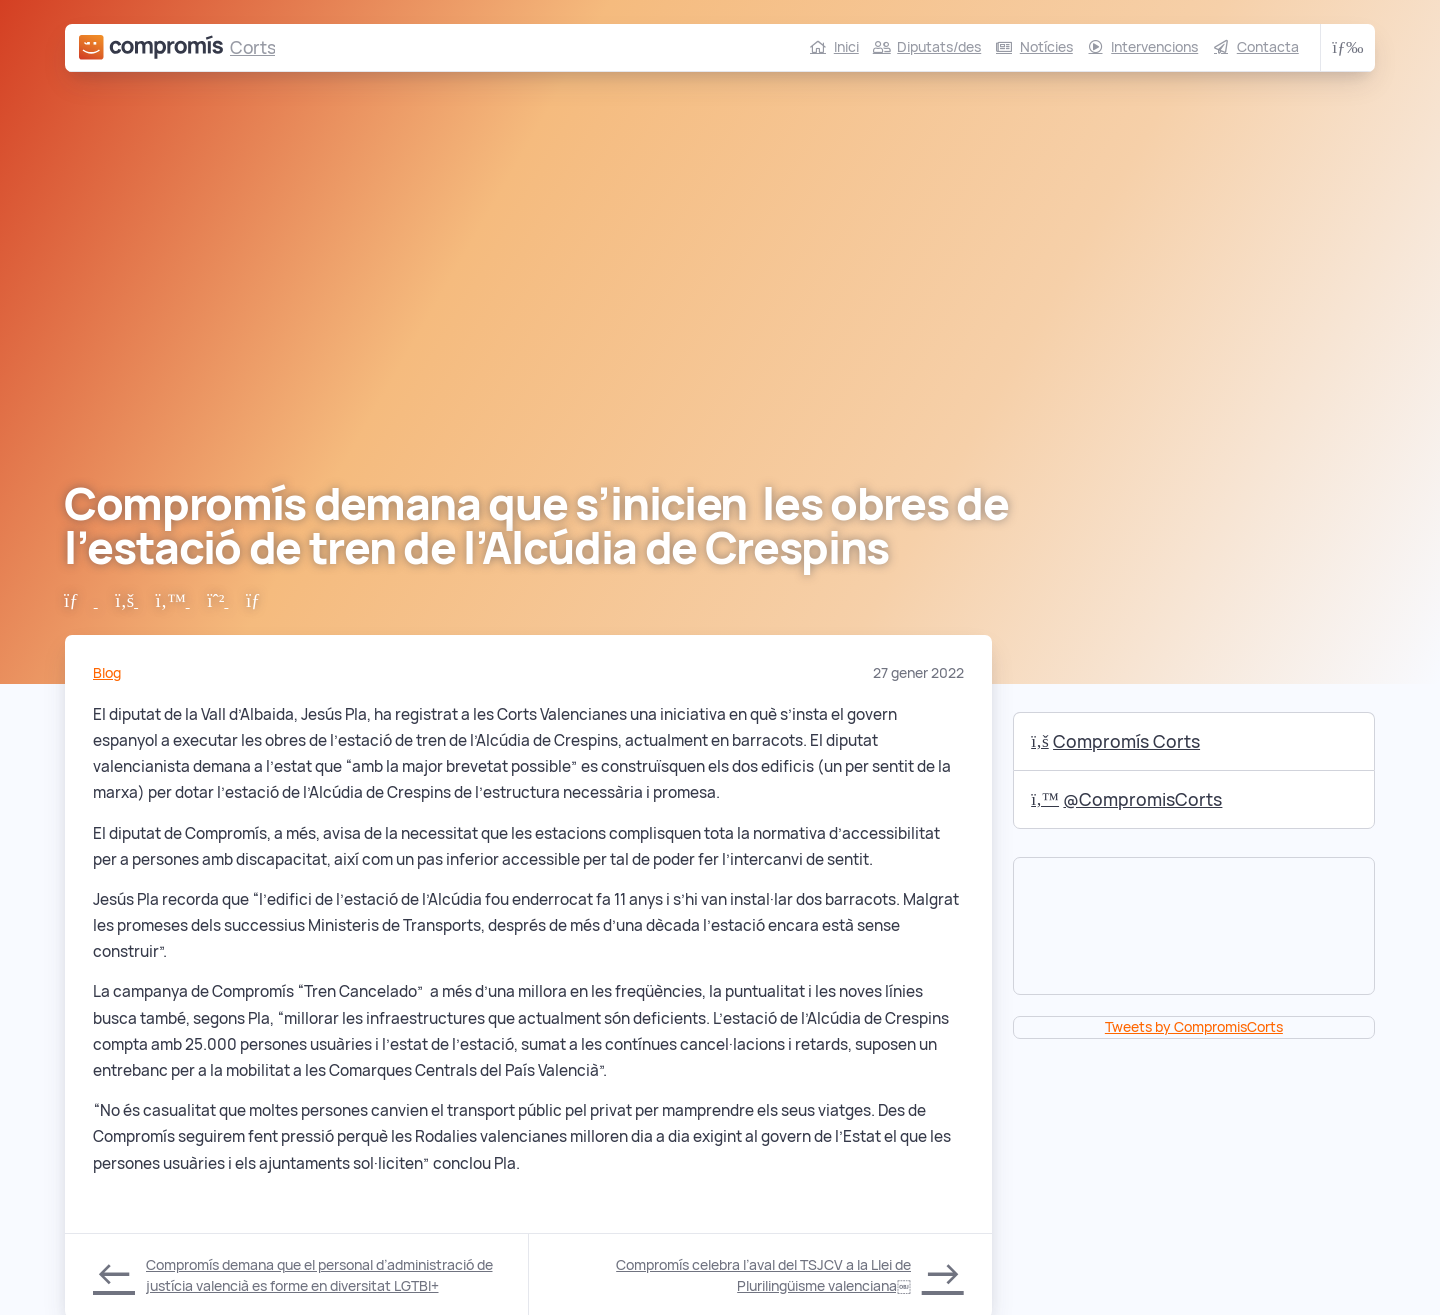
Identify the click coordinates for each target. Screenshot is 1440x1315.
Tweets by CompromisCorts (1194, 1027)
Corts (253, 47)
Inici (846, 47)
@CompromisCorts (1126, 799)
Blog (107, 673)
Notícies (1046, 47)
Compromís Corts (1115, 741)
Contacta (1268, 47)
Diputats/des (939, 47)
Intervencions (1154, 47)
